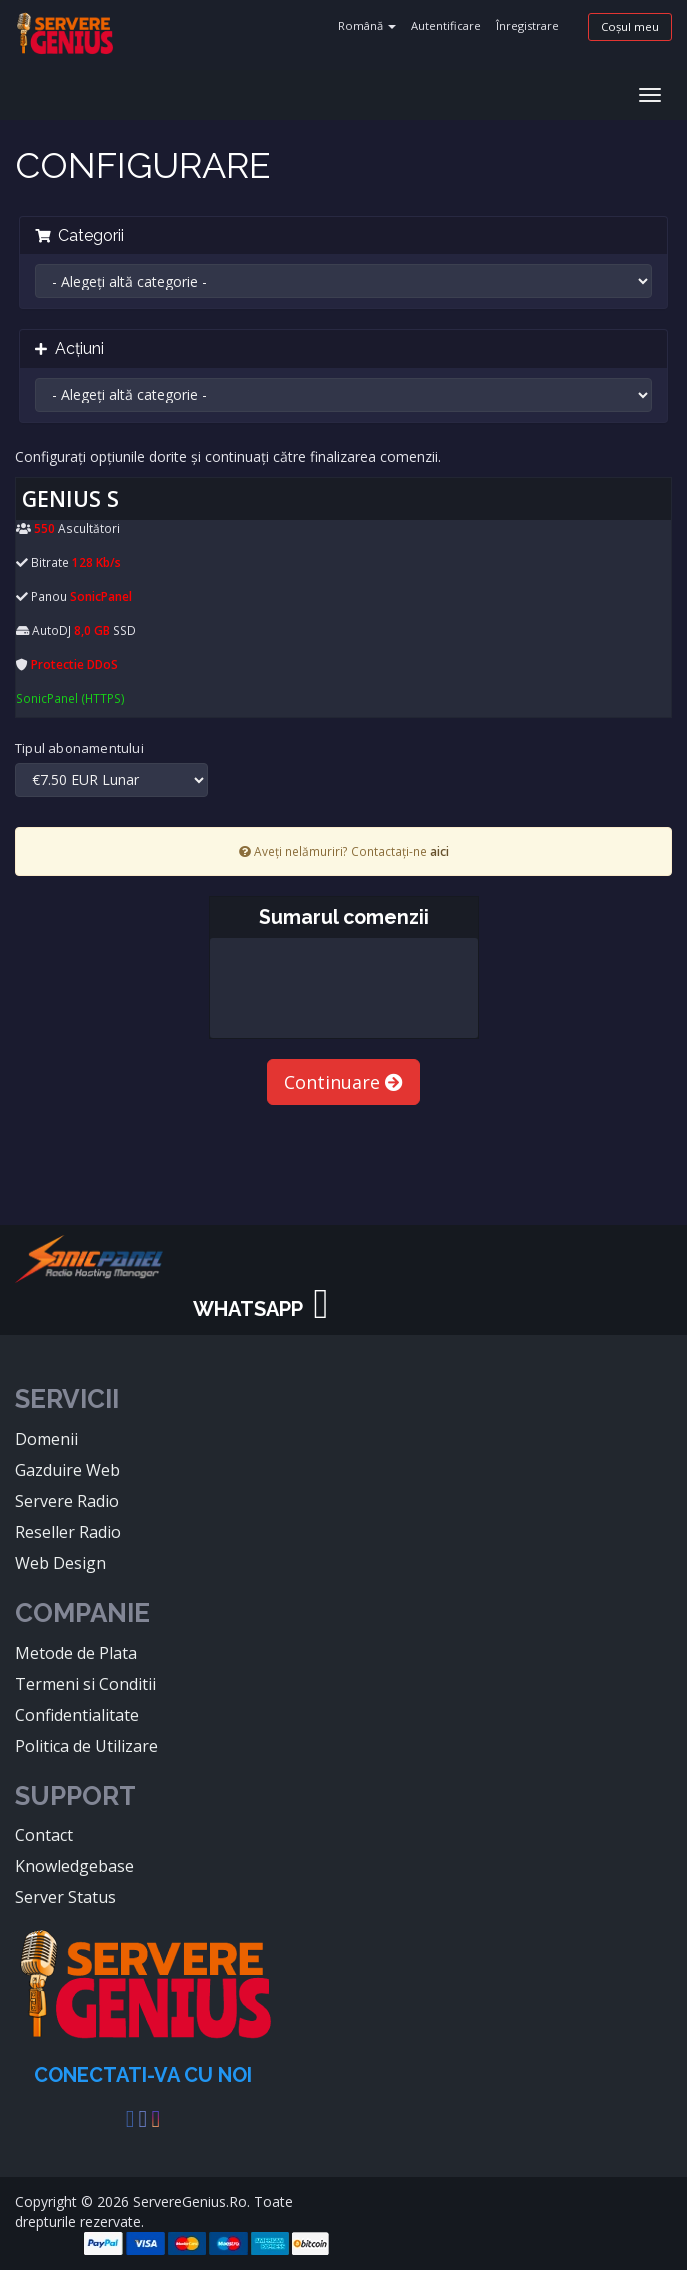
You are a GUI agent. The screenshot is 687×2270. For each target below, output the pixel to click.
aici (439, 851)
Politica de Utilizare (86, 1746)
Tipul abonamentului (79, 748)
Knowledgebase (74, 1866)
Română (367, 25)
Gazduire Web (67, 1470)
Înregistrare (527, 25)
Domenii (46, 1439)
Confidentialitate (77, 1715)
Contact (44, 1835)
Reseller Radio (68, 1532)
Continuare (343, 1082)
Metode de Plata (76, 1653)
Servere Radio (67, 1501)
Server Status (65, 1897)
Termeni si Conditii (85, 1684)
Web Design (60, 1563)
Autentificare (446, 25)
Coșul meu (630, 26)
